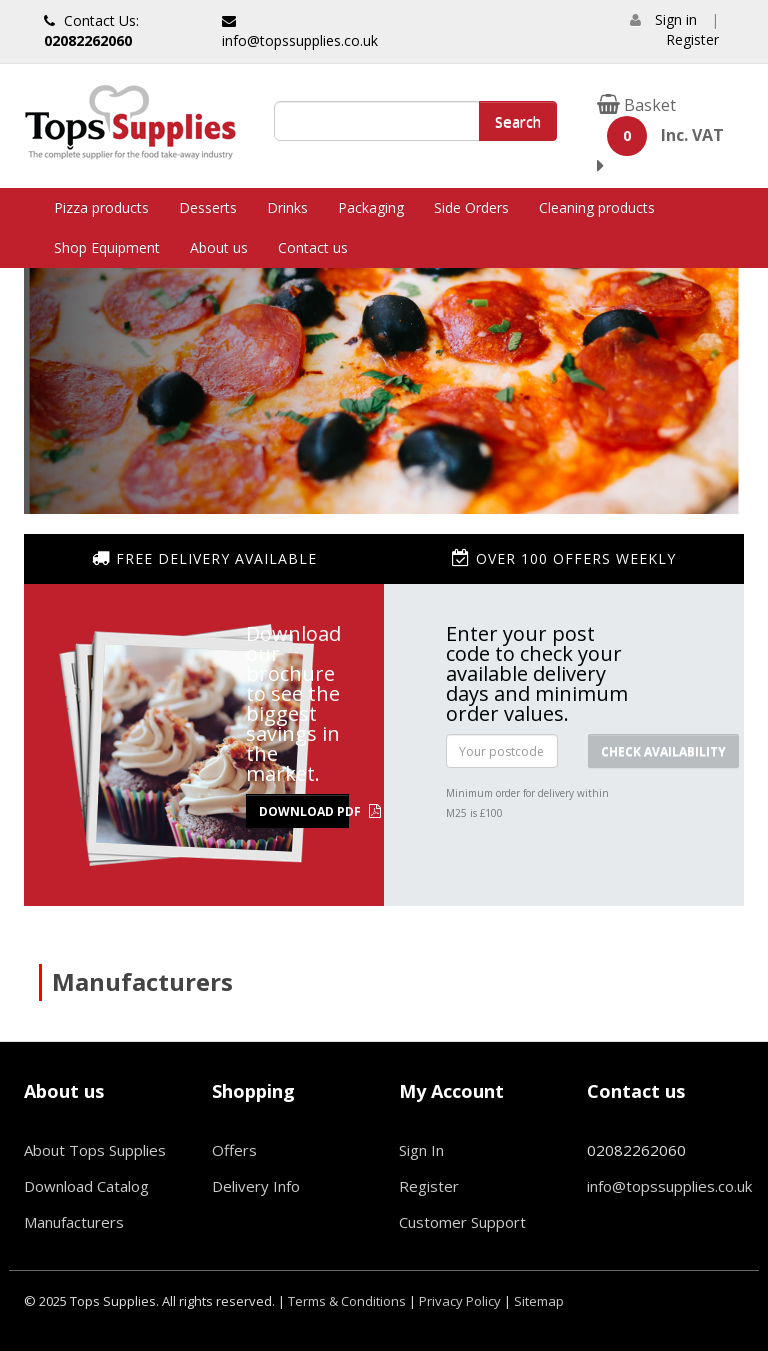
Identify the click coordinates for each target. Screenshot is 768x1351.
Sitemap (539, 1301)
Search (518, 121)
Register (692, 39)
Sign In (421, 1150)
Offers (234, 1150)
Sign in (676, 19)
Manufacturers (74, 1222)
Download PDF (304, 811)
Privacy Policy (460, 1301)
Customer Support (462, 1222)
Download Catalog (86, 1186)
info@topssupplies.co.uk (300, 32)
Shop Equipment (107, 247)
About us (219, 247)
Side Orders (471, 207)
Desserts (208, 207)
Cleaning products (597, 207)
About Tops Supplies (95, 1150)
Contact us (313, 247)
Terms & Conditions (347, 1301)
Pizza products (101, 207)
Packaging (371, 207)
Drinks (287, 207)
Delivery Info (256, 1186)
